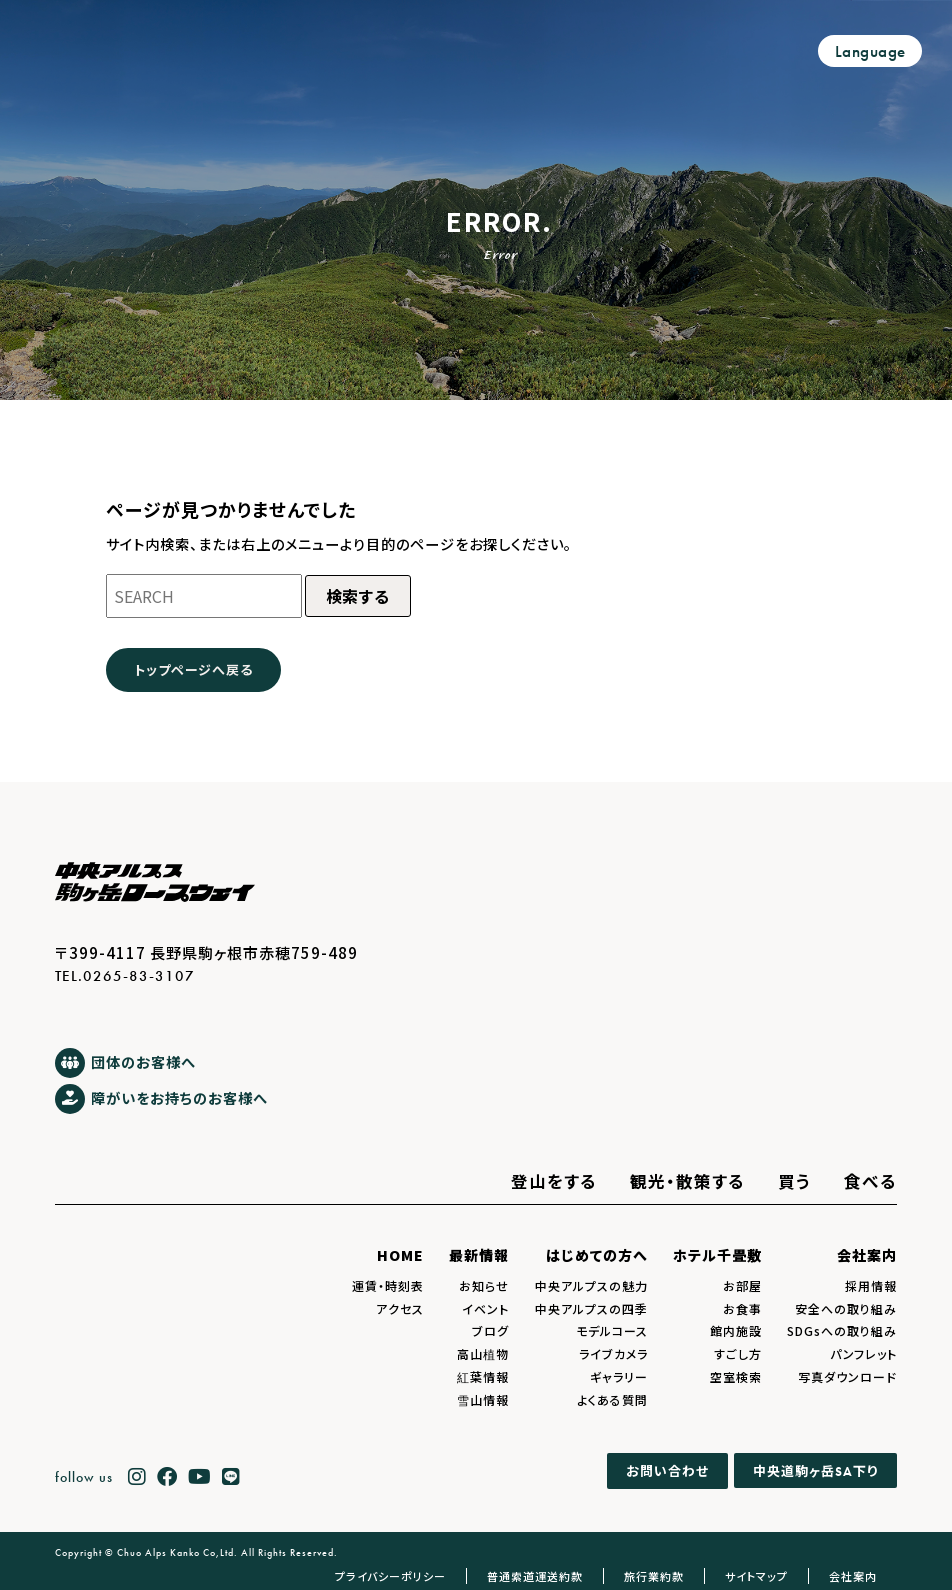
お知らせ (484, 1285)
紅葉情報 (483, 1376)
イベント (485, 1308)
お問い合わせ (667, 1471)
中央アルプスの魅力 (591, 1285)
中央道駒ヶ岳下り (815, 1470)
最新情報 (479, 1255)
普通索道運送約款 (535, 1576)
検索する (358, 596)
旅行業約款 (654, 1576)
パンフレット (863, 1353)
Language (870, 51)
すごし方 (738, 1353)
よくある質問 (612, 1399)
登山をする (554, 1181)
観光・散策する (687, 1181)
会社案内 (867, 1255)
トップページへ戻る (193, 669)
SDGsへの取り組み (842, 1330)
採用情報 (871, 1285)
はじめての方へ (597, 1255)
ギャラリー (619, 1376)
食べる (870, 1181)
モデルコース (612, 1330)
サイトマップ (756, 1576)
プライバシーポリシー (390, 1576)
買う (794, 1181)
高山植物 (483, 1353)
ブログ (490, 1330)
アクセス (400, 1308)
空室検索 (736, 1376)
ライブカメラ (613, 1353)
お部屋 (742, 1285)
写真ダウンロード (847, 1376)
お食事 (742, 1308)
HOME (400, 1255)
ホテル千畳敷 (717, 1255)
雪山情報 (483, 1399)
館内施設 (736, 1330)
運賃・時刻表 (388, 1285)
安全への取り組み (846, 1308)
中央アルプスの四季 (591, 1308)
